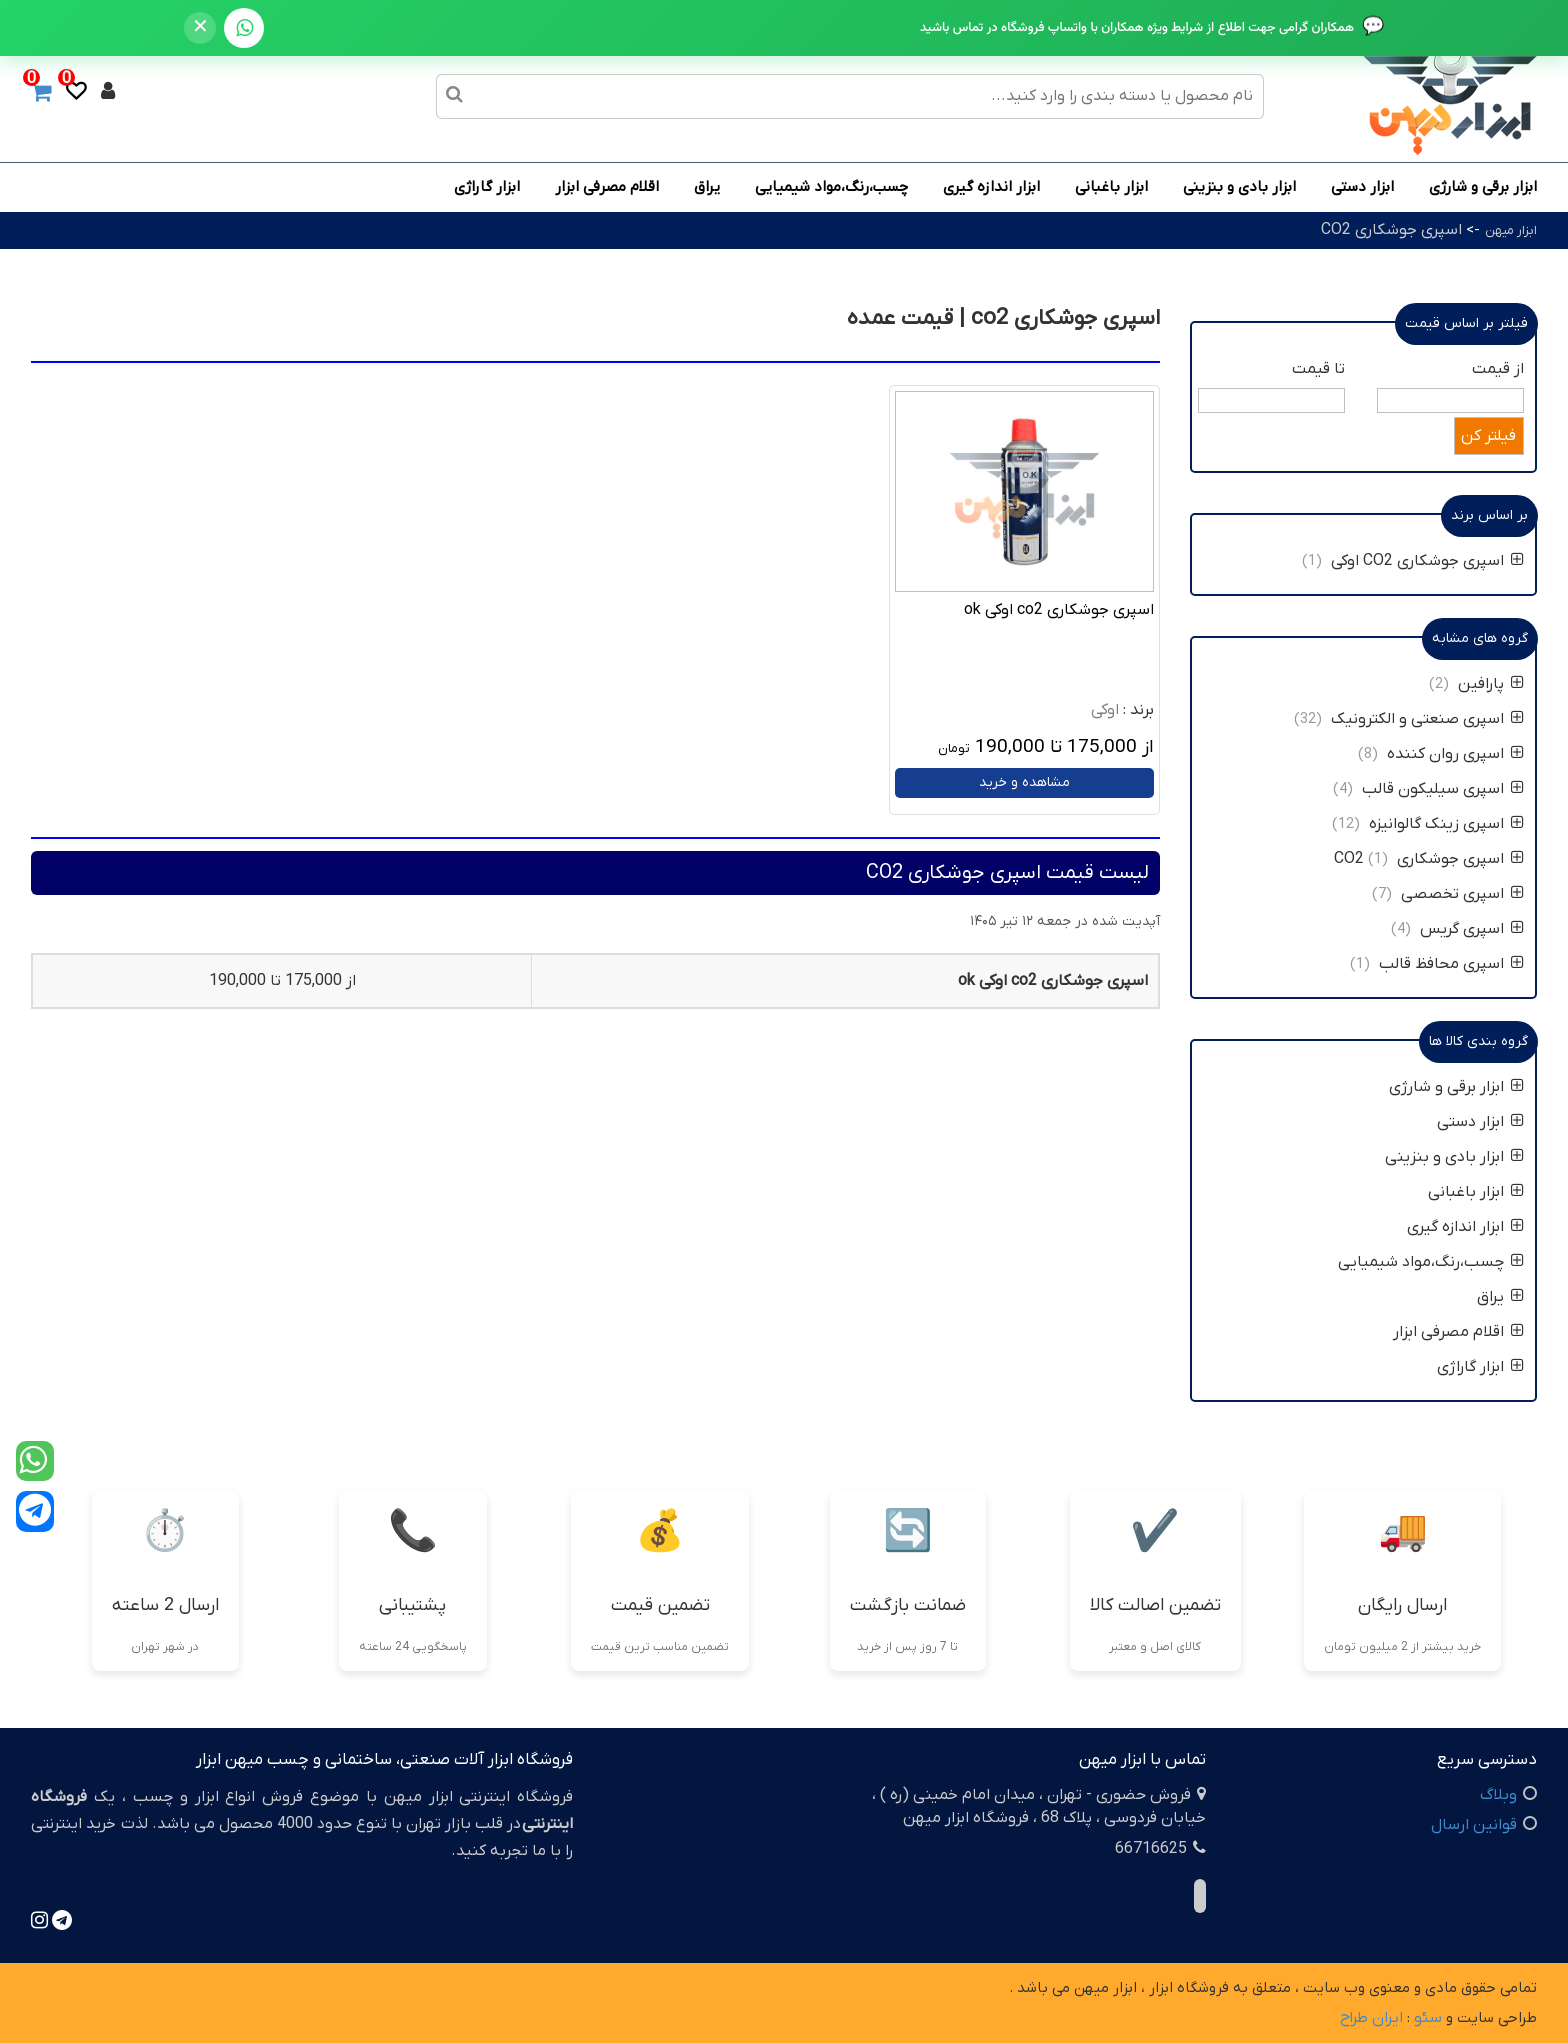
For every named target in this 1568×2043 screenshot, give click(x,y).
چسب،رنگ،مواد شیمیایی (831, 187)
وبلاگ (1498, 1795)
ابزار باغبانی (1111, 187)
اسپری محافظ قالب (1451, 964)
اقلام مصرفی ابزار (607, 187)
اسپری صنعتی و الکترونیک (1427, 719)
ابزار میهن (1511, 230)
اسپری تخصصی (1462, 894)
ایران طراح (1371, 2018)
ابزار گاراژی (487, 187)
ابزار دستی (1362, 187)
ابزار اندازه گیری (991, 187)
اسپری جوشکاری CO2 (1391, 230)
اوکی (1105, 710)
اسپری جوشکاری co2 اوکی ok (1059, 610)
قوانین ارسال (1474, 1825)
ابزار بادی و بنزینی (1239, 187)
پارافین (1491, 684)
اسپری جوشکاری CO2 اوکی (1427, 561)
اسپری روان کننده (1455, 754)
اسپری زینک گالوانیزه (1444, 824)
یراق (707, 187)
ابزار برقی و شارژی (1483, 187)
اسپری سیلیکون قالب (1443, 789)
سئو (1428, 2018)
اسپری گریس (1472, 929)
